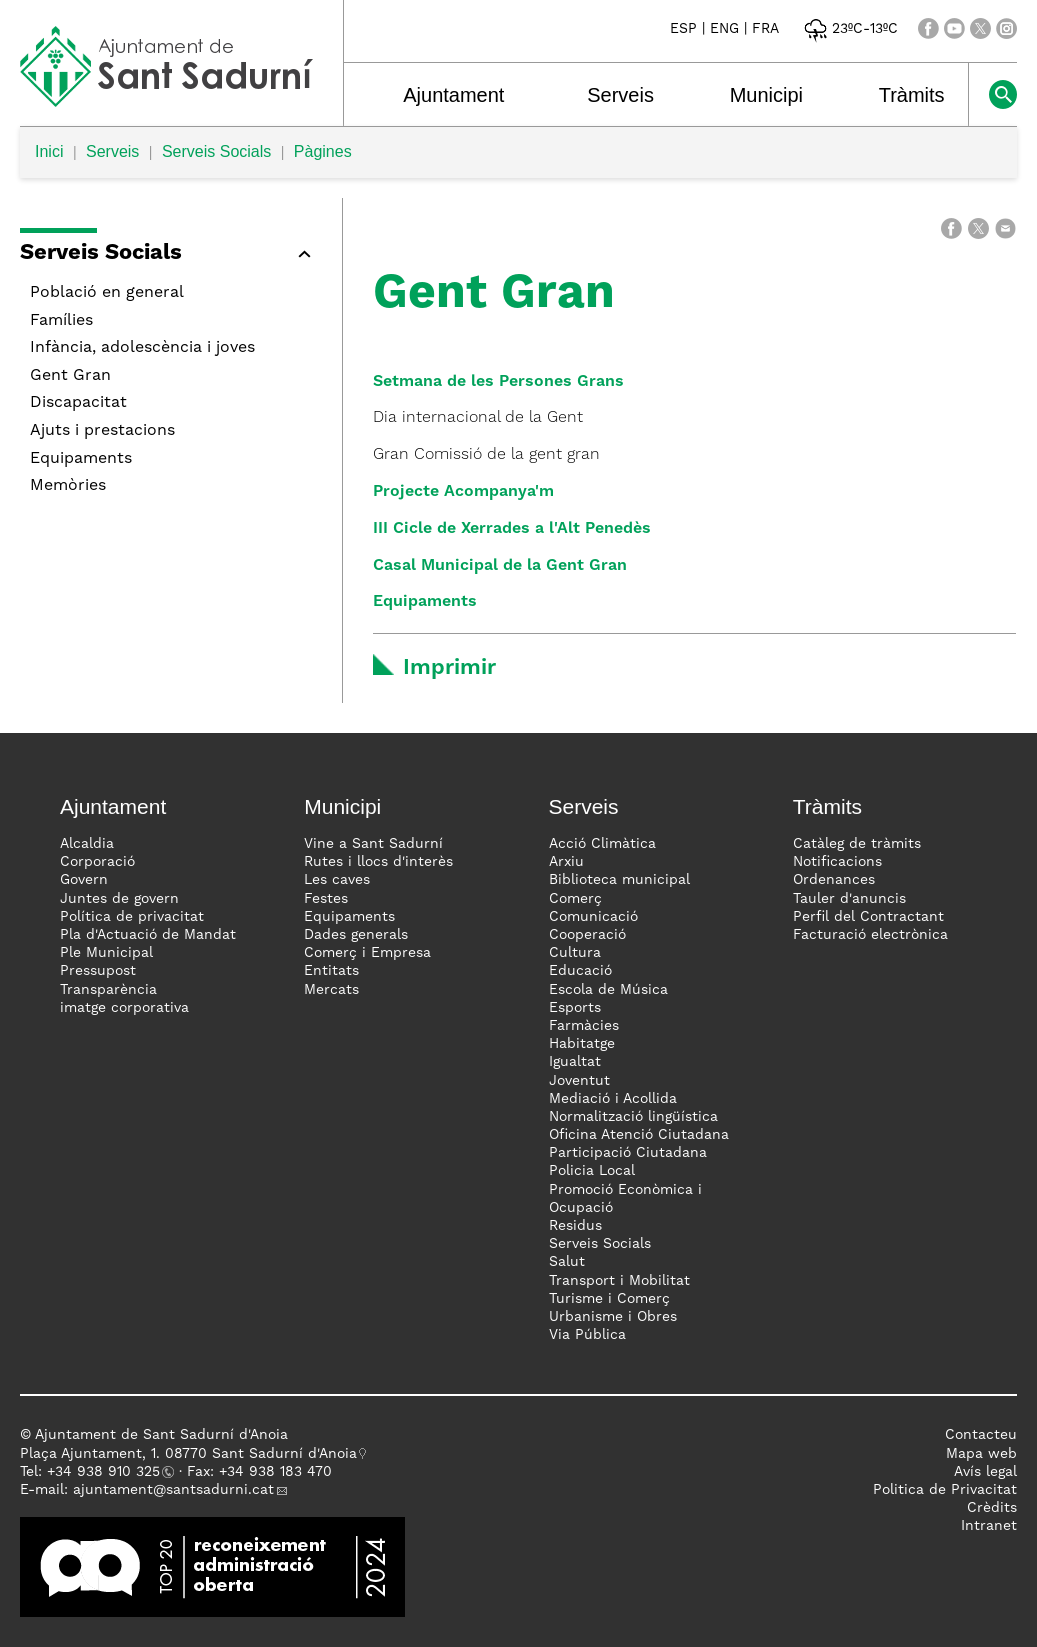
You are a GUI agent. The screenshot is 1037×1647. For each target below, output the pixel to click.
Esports (575, 1008)
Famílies (61, 321)
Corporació (97, 862)
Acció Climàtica (602, 844)
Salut (567, 1262)
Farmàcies (584, 1026)
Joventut (579, 1081)
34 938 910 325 (107, 1472)
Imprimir (449, 668)
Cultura (575, 953)
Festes (326, 899)
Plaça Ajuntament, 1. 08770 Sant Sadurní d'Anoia (188, 1454)
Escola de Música (608, 990)
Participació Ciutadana (628, 1153)
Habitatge (582, 1044)
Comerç (575, 899)
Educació (580, 971)
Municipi (766, 95)
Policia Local (592, 1171)
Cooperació (587, 935)
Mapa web (981, 1454)
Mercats (331, 990)
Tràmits (912, 95)
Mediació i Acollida (613, 1099)
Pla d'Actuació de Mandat (148, 935)
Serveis (620, 95)
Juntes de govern (119, 899)
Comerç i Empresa (367, 953)
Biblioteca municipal (619, 880)
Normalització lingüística (633, 1117)
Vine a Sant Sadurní (373, 844)
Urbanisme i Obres (613, 1317)
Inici (49, 151)
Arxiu (566, 862)
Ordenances (834, 880)
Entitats (331, 971)
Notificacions (837, 862)
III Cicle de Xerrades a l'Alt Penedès (512, 529)
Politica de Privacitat (945, 1490)
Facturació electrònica (870, 935)
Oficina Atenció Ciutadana (639, 1135)
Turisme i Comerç (609, 1299)
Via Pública (587, 1335)
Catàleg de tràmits (857, 844)
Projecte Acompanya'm (463, 492)
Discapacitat (78, 403)
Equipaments (81, 459)
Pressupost (98, 971)
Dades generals (356, 935)
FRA (765, 29)
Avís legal (985, 1472)
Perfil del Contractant (868, 917)
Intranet (989, 1526)
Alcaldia (87, 844)
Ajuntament (453, 95)
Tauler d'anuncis (849, 899)
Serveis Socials (216, 151)
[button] (171, 256)
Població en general (107, 293)
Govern (84, 880)
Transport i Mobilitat (619, 1281)
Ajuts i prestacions (102, 431)
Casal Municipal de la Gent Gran (500, 566)
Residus (575, 1226)
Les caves (337, 880)
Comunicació (593, 917)
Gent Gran (70, 376)
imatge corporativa (124, 1008)
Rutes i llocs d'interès (378, 862)
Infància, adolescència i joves (142, 348)
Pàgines (323, 151)
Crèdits (992, 1508)
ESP (683, 29)
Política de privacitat (132, 917)
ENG (724, 29)
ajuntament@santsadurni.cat (173, 1490)
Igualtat (575, 1062)
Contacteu (981, 1435)
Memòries (68, 486)
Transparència (108, 990)
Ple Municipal (106, 953)
